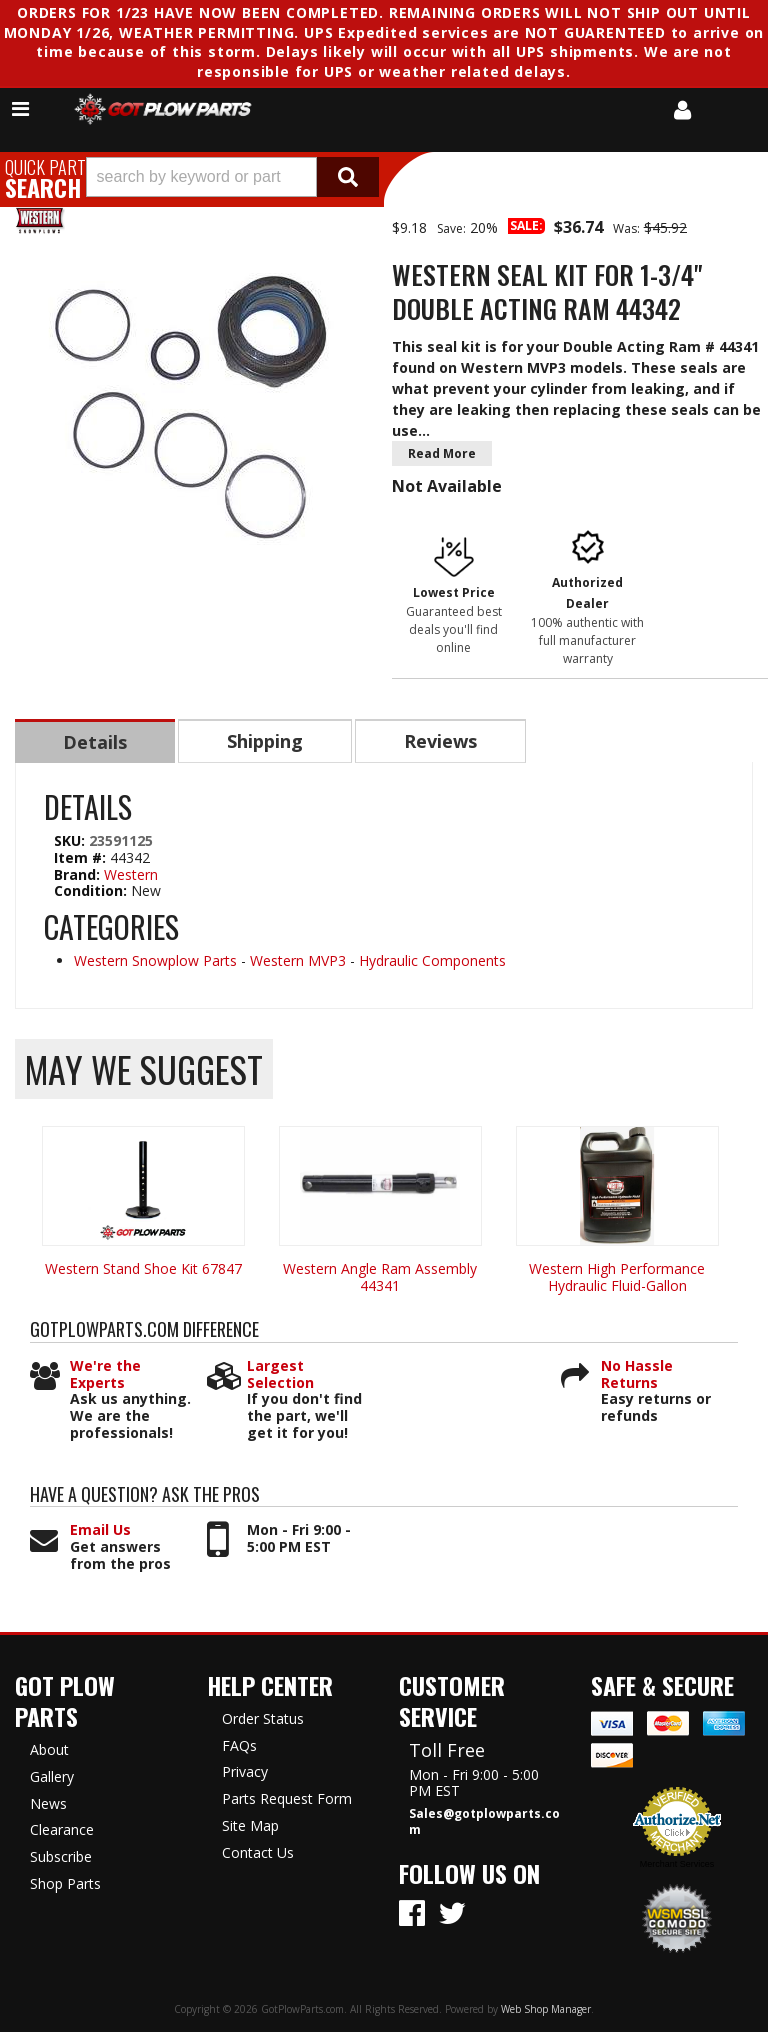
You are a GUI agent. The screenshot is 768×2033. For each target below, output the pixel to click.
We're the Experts (105, 1376)
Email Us (100, 1531)
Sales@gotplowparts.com (484, 1823)
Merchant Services (677, 1865)
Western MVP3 (298, 961)
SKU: (71, 841)
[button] (232, 177)
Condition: (90, 891)
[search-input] (201, 177)
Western (131, 875)
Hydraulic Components (432, 961)
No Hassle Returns (637, 1376)
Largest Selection (280, 1376)
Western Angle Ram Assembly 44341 (380, 1278)
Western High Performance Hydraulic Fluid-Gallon (617, 1278)
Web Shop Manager (546, 2010)
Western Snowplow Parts (155, 961)
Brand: (77, 875)
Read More (442, 453)
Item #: (82, 858)
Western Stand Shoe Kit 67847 (143, 1269)
